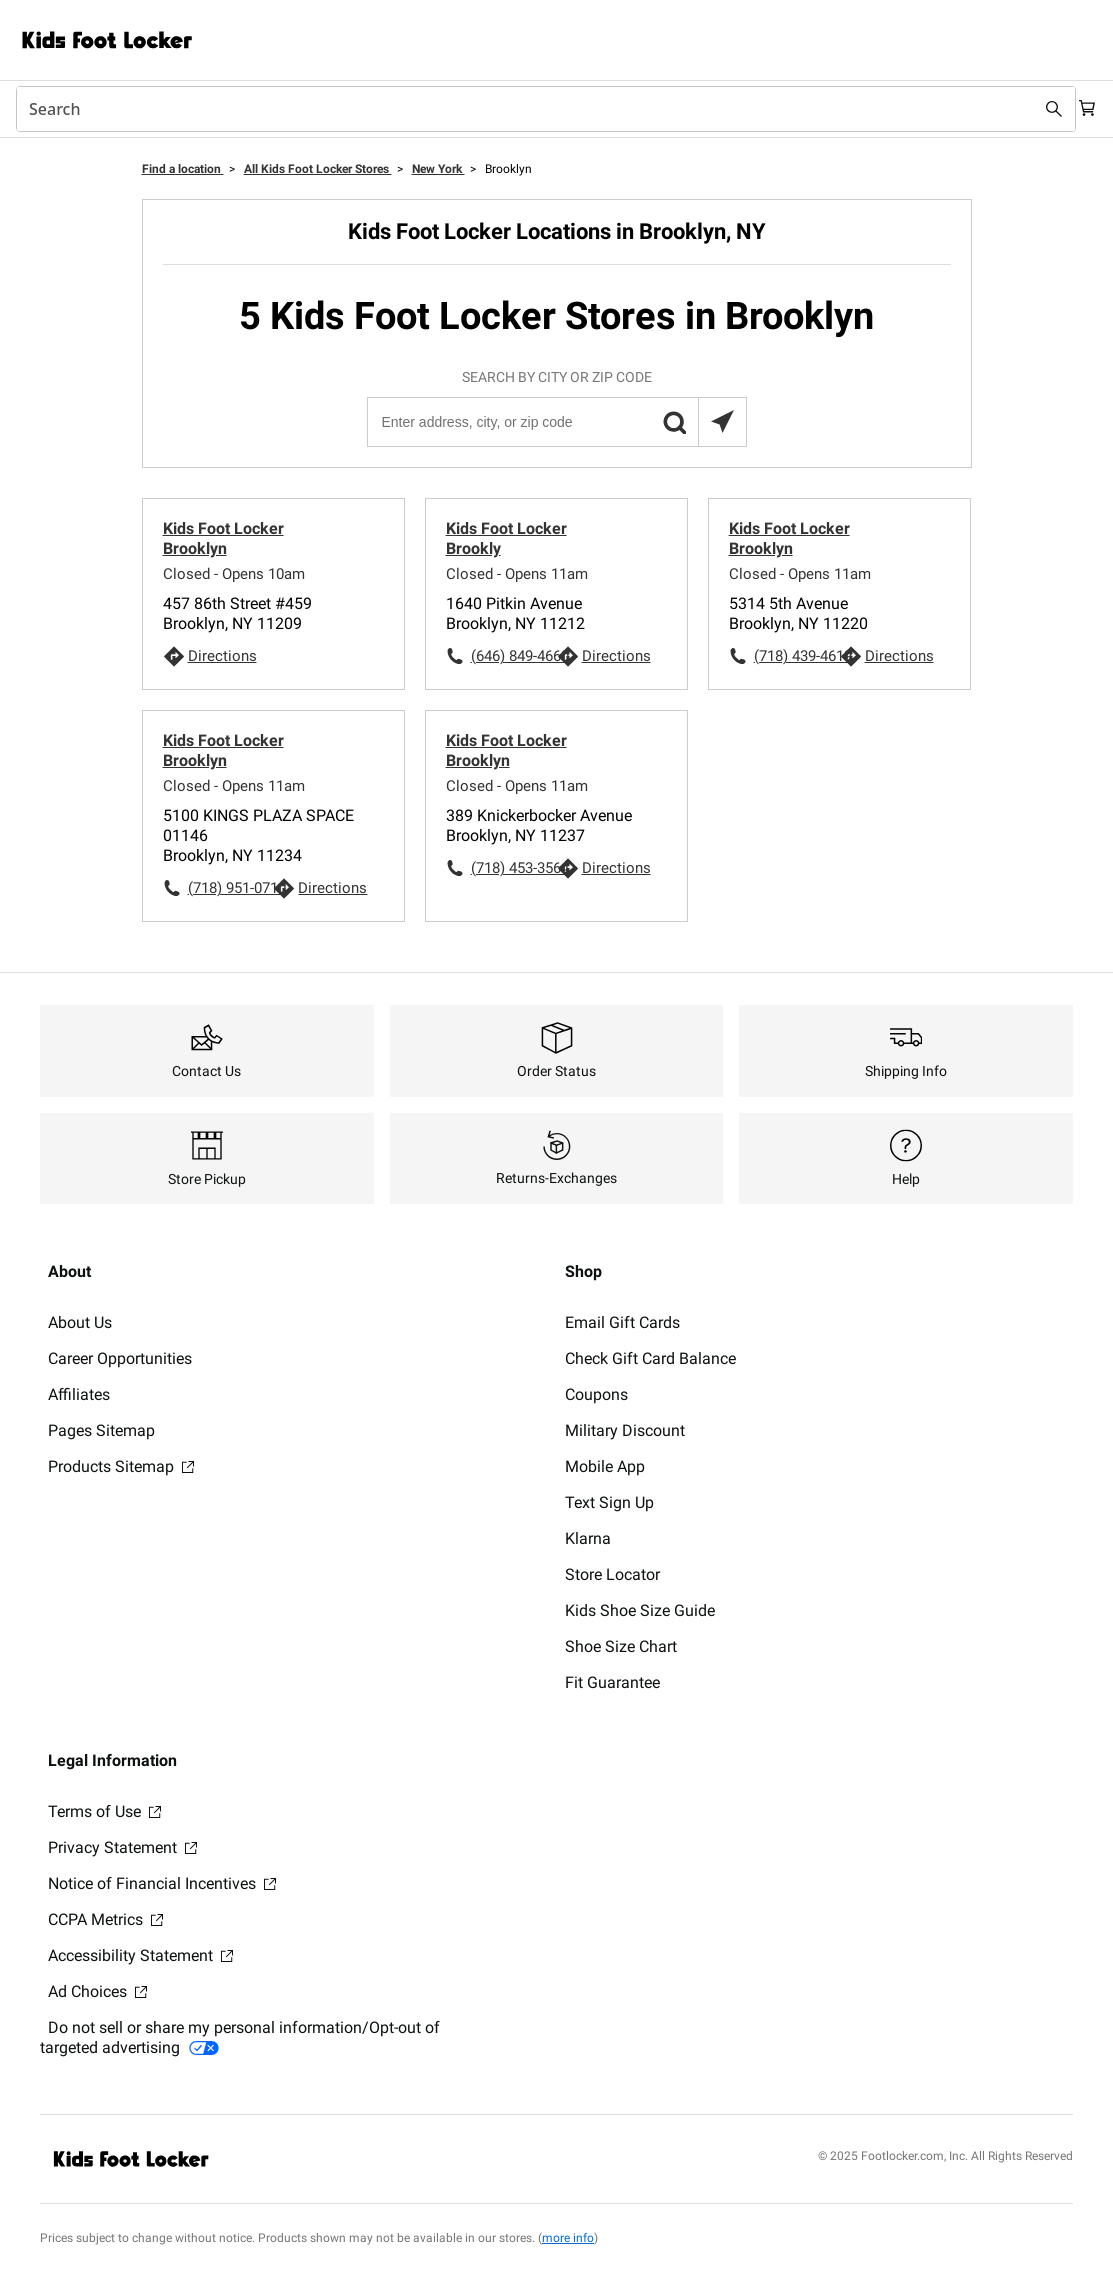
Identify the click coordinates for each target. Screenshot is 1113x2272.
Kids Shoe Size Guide (640, 1610)
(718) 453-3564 (514, 868)
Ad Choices (97, 1991)
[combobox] (536, 109)
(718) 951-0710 (231, 888)
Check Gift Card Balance (650, 1358)
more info (568, 2238)
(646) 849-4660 (514, 656)
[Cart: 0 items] (1081, 109)
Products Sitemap (121, 1466)
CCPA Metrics (105, 1919)
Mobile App (605, 1466)
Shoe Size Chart (621, 1646)
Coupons (596, 1394)
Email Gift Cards (622, 1322)
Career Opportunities (120, 1358)
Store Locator (612, 1574)
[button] (674, 422)
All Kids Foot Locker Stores (318, 169)
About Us (80, 1322)
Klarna (588, 1538)
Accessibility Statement (140, 1955)
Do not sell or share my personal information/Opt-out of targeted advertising (240, 2037)
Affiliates (79, 1394)
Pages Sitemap (101, 1430)
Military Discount (625, 1430)
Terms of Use (104, 1811)
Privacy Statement (122, 1847)
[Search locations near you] (722, 422)
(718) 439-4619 (797, 656)
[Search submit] (1035, 109)
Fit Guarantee (612, 1682)
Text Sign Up (609, 1502)
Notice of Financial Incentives (162, 1883)
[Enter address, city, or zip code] (556, 422)
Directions (222, 656)
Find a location (183, 169)
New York (438, 169)
